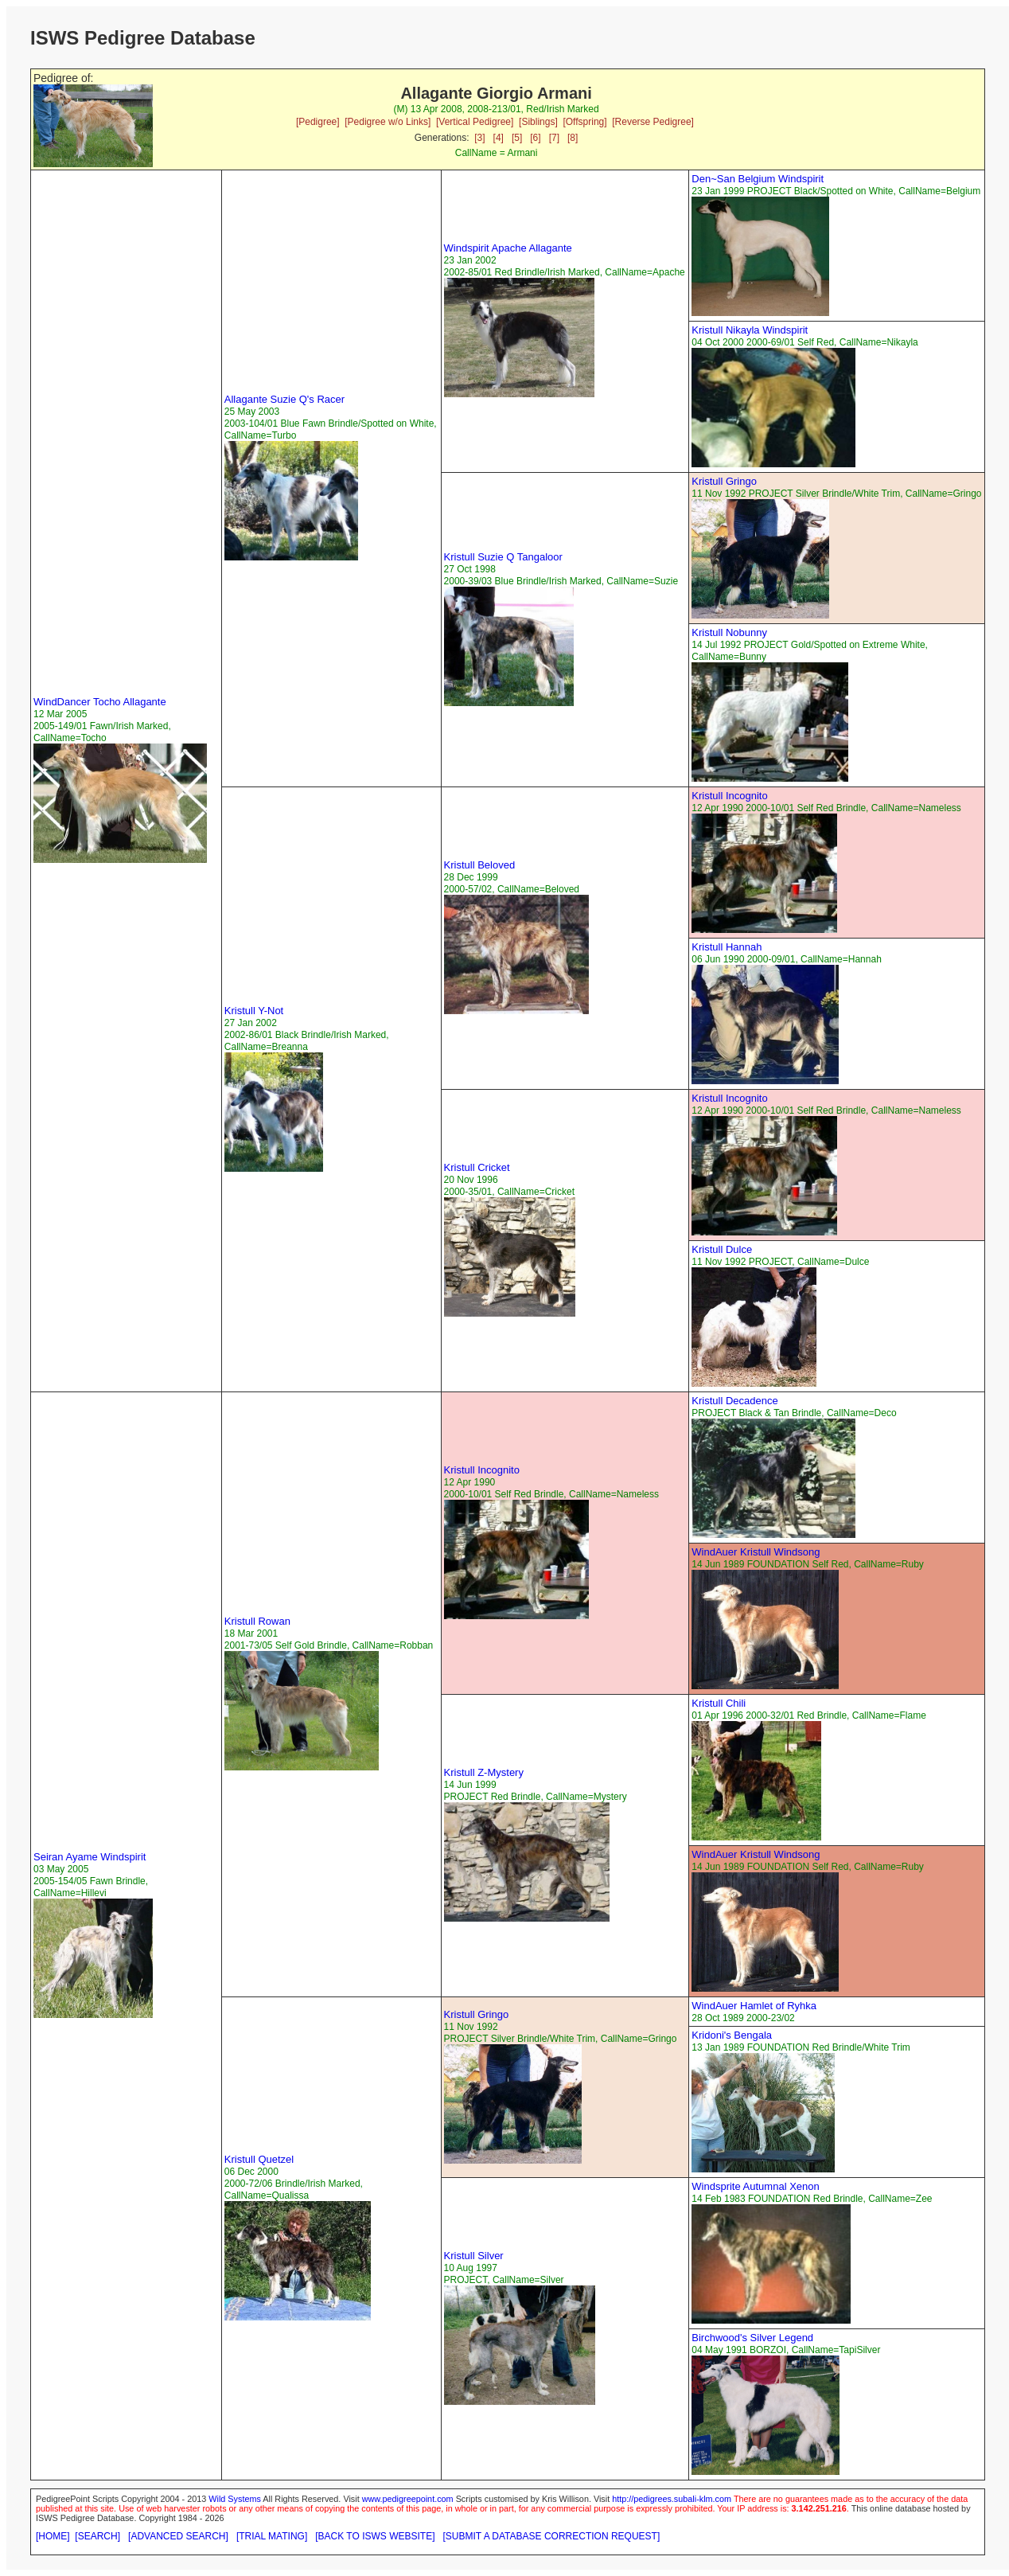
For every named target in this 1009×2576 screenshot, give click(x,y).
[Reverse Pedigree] (653, 121)
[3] (479, 137)
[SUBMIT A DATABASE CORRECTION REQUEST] (551, 2536)
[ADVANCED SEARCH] (178, 2536)
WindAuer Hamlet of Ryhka (753, 2006)
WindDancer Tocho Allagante (99, 702)
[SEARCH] (97, 2536)
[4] (498, 137)
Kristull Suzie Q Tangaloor (503, 557)
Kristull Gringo (724, 481)
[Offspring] (584, 121)
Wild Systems (234, 2499)
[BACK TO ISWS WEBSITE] (374, 2536)
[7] (554, 137)
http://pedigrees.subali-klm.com (671, 2499)
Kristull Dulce (721, 1249)
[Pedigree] (318, 121)
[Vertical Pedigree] (474, 121)
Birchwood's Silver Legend (752, 2338)
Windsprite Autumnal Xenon (755, 2186)
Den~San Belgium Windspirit (757, 179)
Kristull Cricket (477, 1167)
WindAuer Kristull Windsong (755, 1552)
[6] (535, 137)
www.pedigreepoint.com (408, 2499)
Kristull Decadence (734, 1401)
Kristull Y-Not (253, 1011)
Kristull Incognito (729, 796)
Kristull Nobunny (729, 632)
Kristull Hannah (726, 947)
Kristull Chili (718, 1703)
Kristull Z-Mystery (484, 1772)
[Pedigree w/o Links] (387, 121)
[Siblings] (538, 121)
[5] (517, 137)
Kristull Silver (474, 2256)
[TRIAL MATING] (271, 2536)
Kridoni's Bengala (731, 2035)
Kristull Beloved (480, 865)
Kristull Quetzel (259, 2159)
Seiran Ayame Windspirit (89, 1857)
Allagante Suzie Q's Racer (284, 399)
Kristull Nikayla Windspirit (749, 330)
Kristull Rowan (257, 1621)
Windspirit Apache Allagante (508, 248)
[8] (572, 137)
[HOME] (53, 2536)
